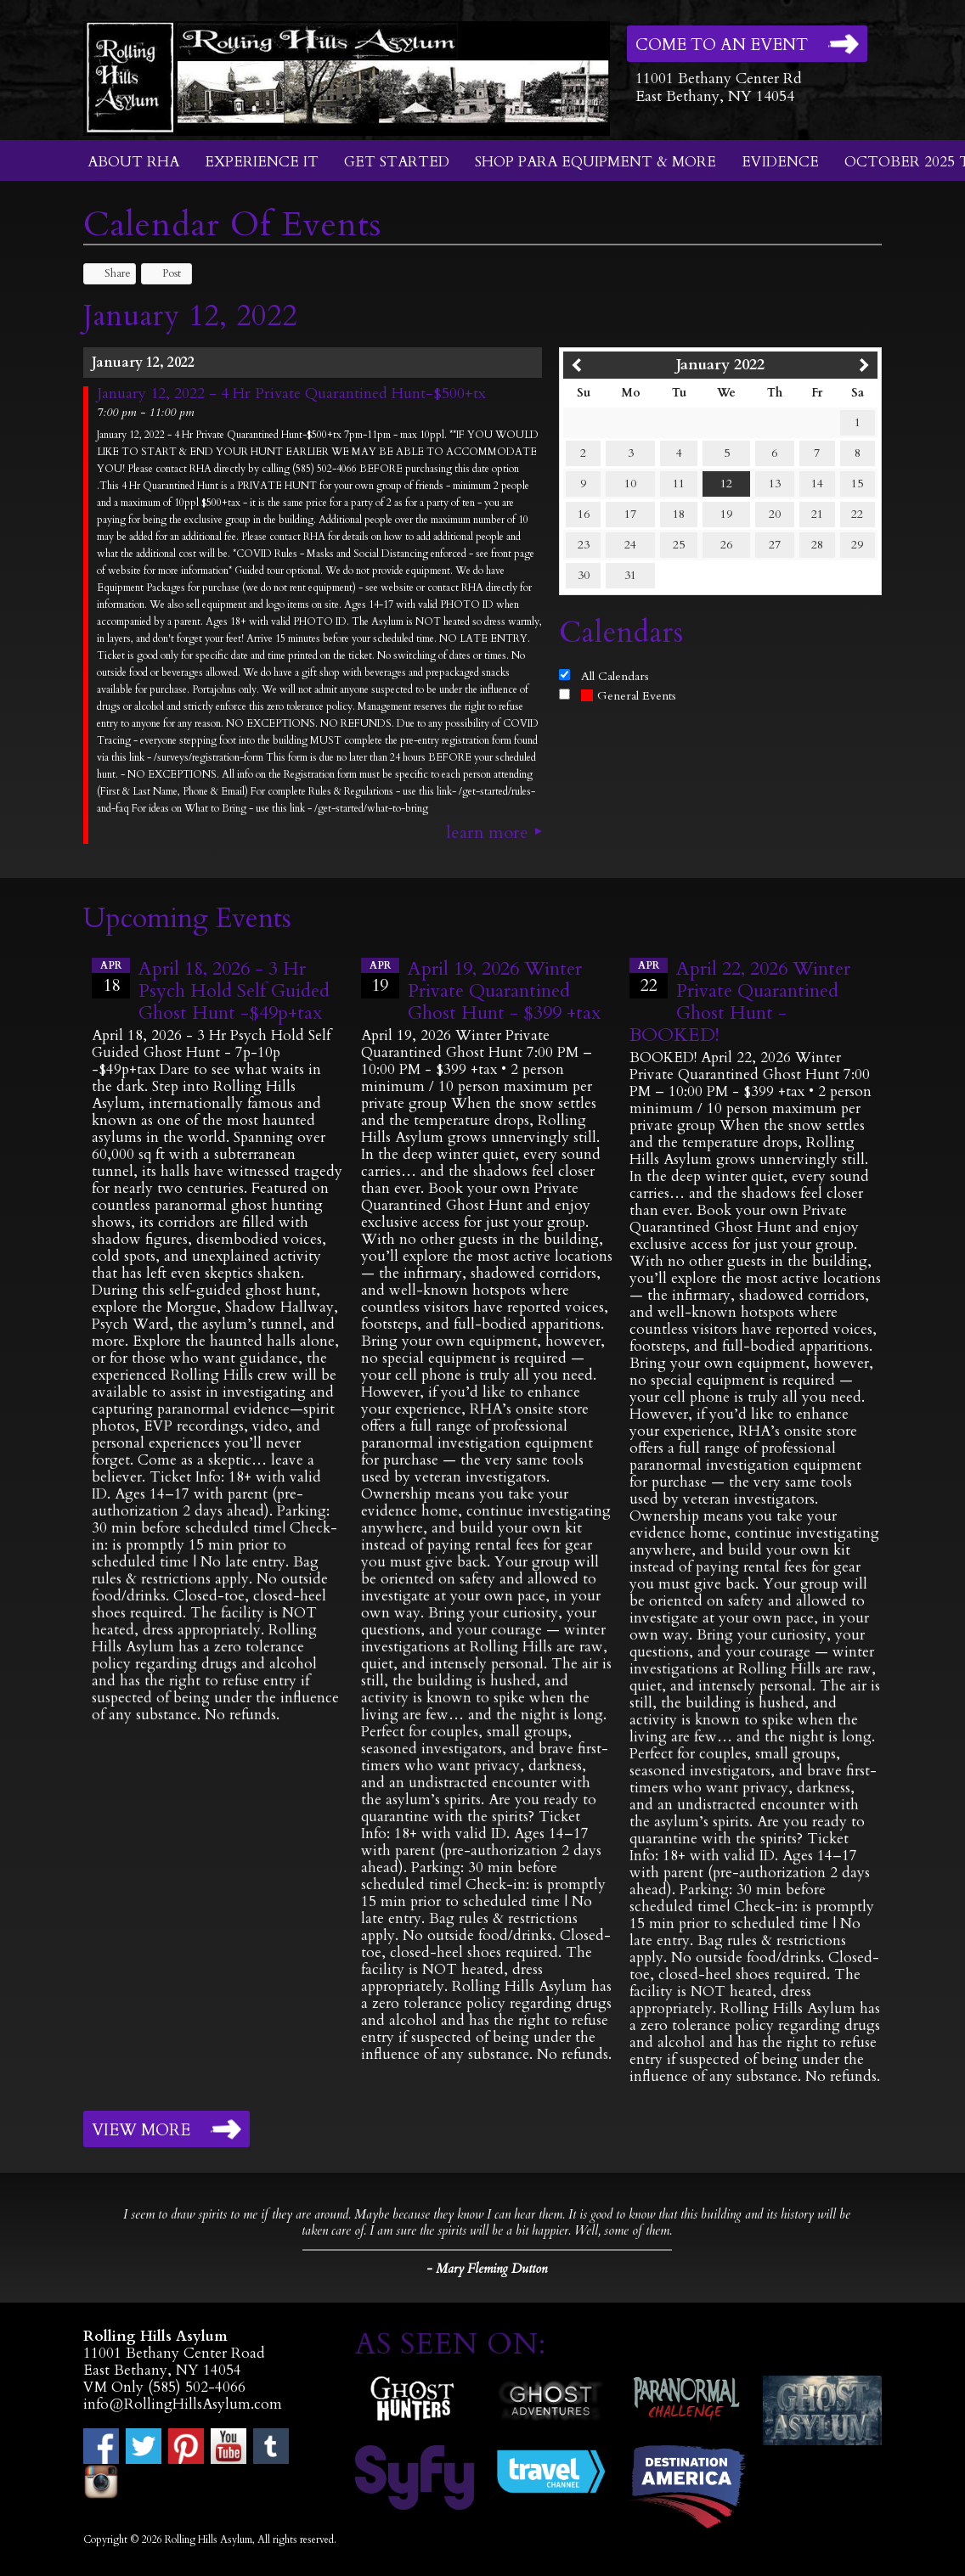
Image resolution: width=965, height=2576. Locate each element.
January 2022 (720, 364)
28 (817, 545)
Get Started (396, 162)
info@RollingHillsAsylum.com (182, 2404)
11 (679, 483)
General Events (628, 696)
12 (726, 483)
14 (817, 483)
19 (726, 514)
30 (584, 575)
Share (109, 273)
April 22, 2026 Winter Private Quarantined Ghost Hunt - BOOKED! (739, 1002)
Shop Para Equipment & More (595, 162)
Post (163, 273)
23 (584, 545)
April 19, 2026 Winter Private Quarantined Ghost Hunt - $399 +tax (504, 991)
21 (817, 514)
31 (630, 575)
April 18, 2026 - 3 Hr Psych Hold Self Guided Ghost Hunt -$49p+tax (234, 991)
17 (630, 514)
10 (630, 483)
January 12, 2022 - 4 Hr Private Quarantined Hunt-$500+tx (291, 394)
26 (726, 545)
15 (857, 483)
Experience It (262, 162)
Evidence (780, 162)
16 (584, 514)
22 (857, 514)
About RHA (133, 162)
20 (775, 514)
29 (857, 545)
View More (141, 2130)
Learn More (487, 833)
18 (679, 514)
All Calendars (615, 676)
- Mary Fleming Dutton (486, 2268)
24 (630, 545)
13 (775, 483)
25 (679, 545)
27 (775, 545)
